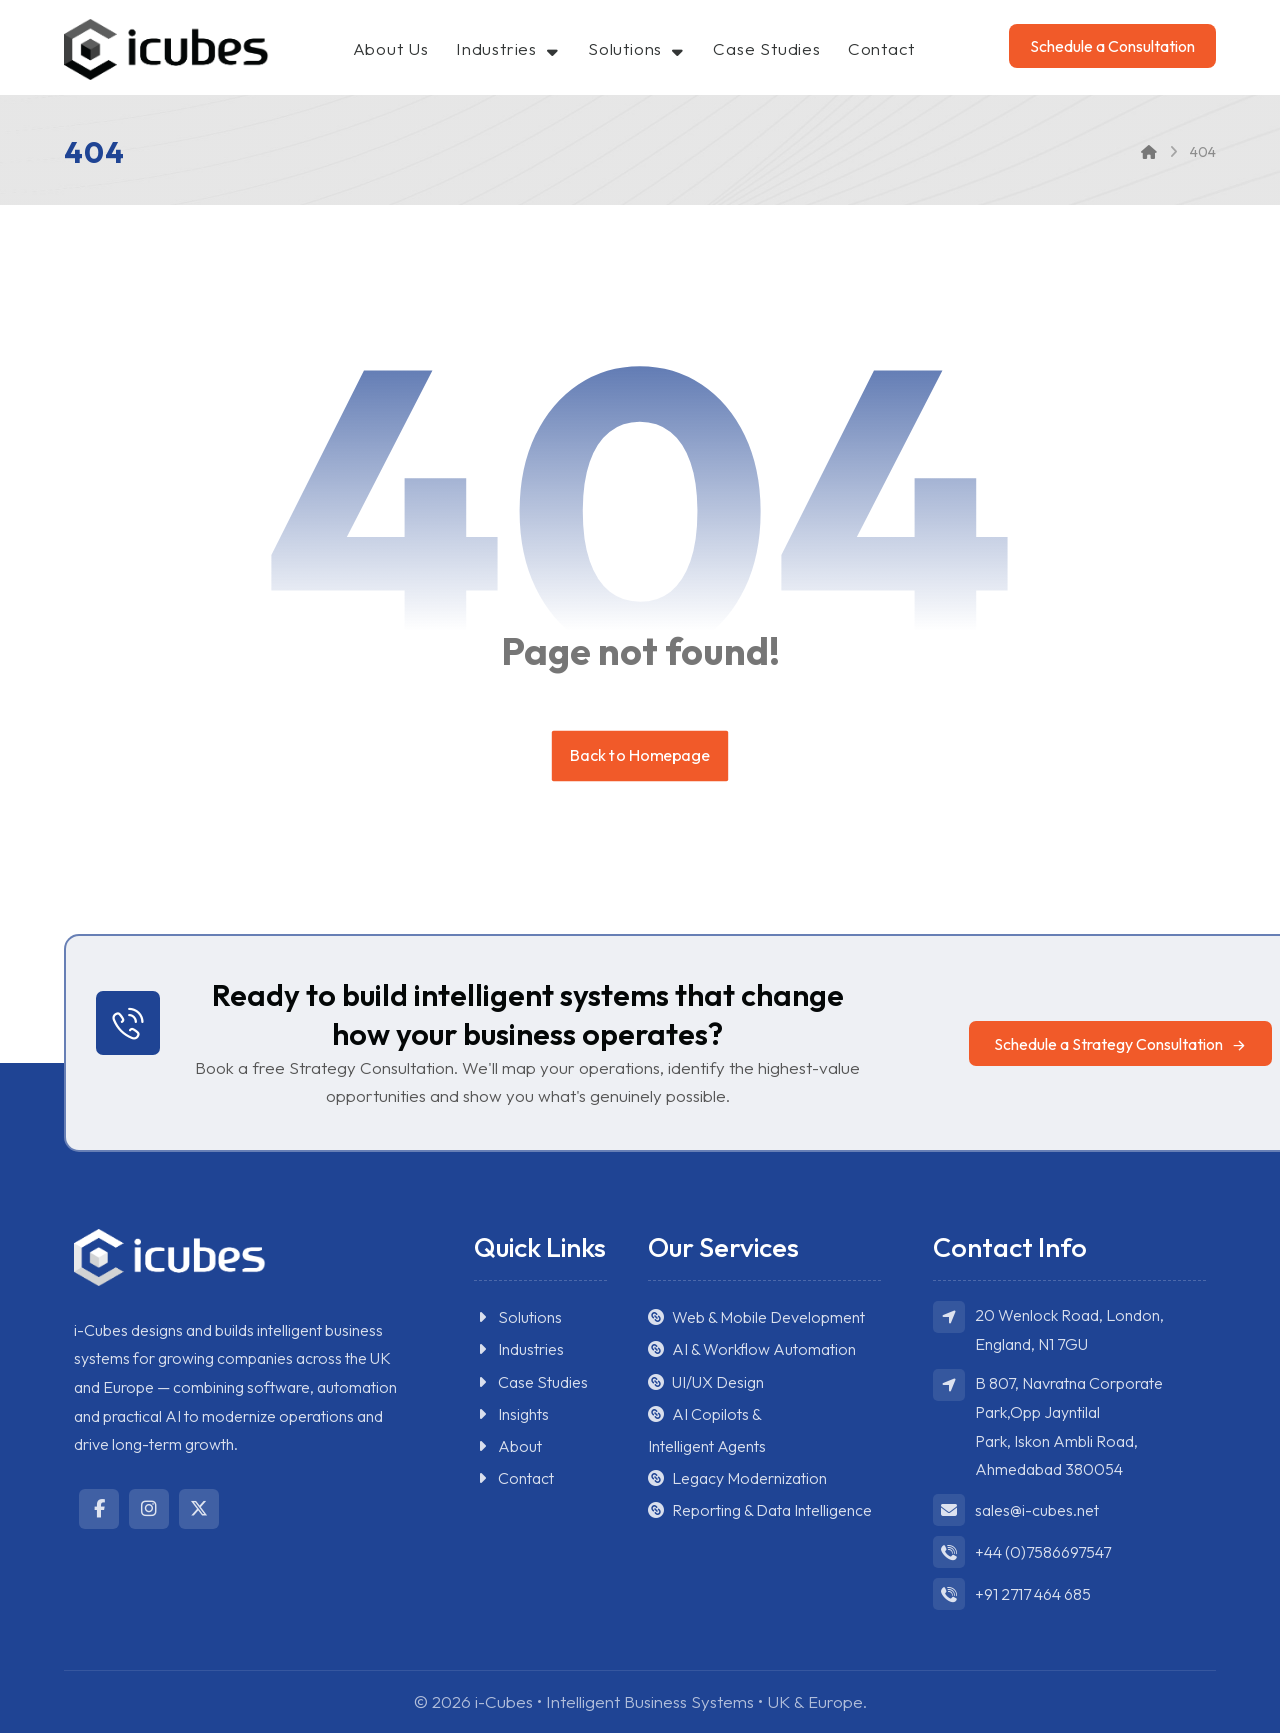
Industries (519, 1351)
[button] (1120, 1044)
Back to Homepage (640, 756)
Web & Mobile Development (756, 1318)
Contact (514, 1480)
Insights (511, 1415)
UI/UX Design (706, 1383)
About (508, 1448)
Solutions (518, 1318)
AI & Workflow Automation (752, 1351)
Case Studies (531, 1383)
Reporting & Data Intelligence (760, 1513)
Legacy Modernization (737, 1480)
